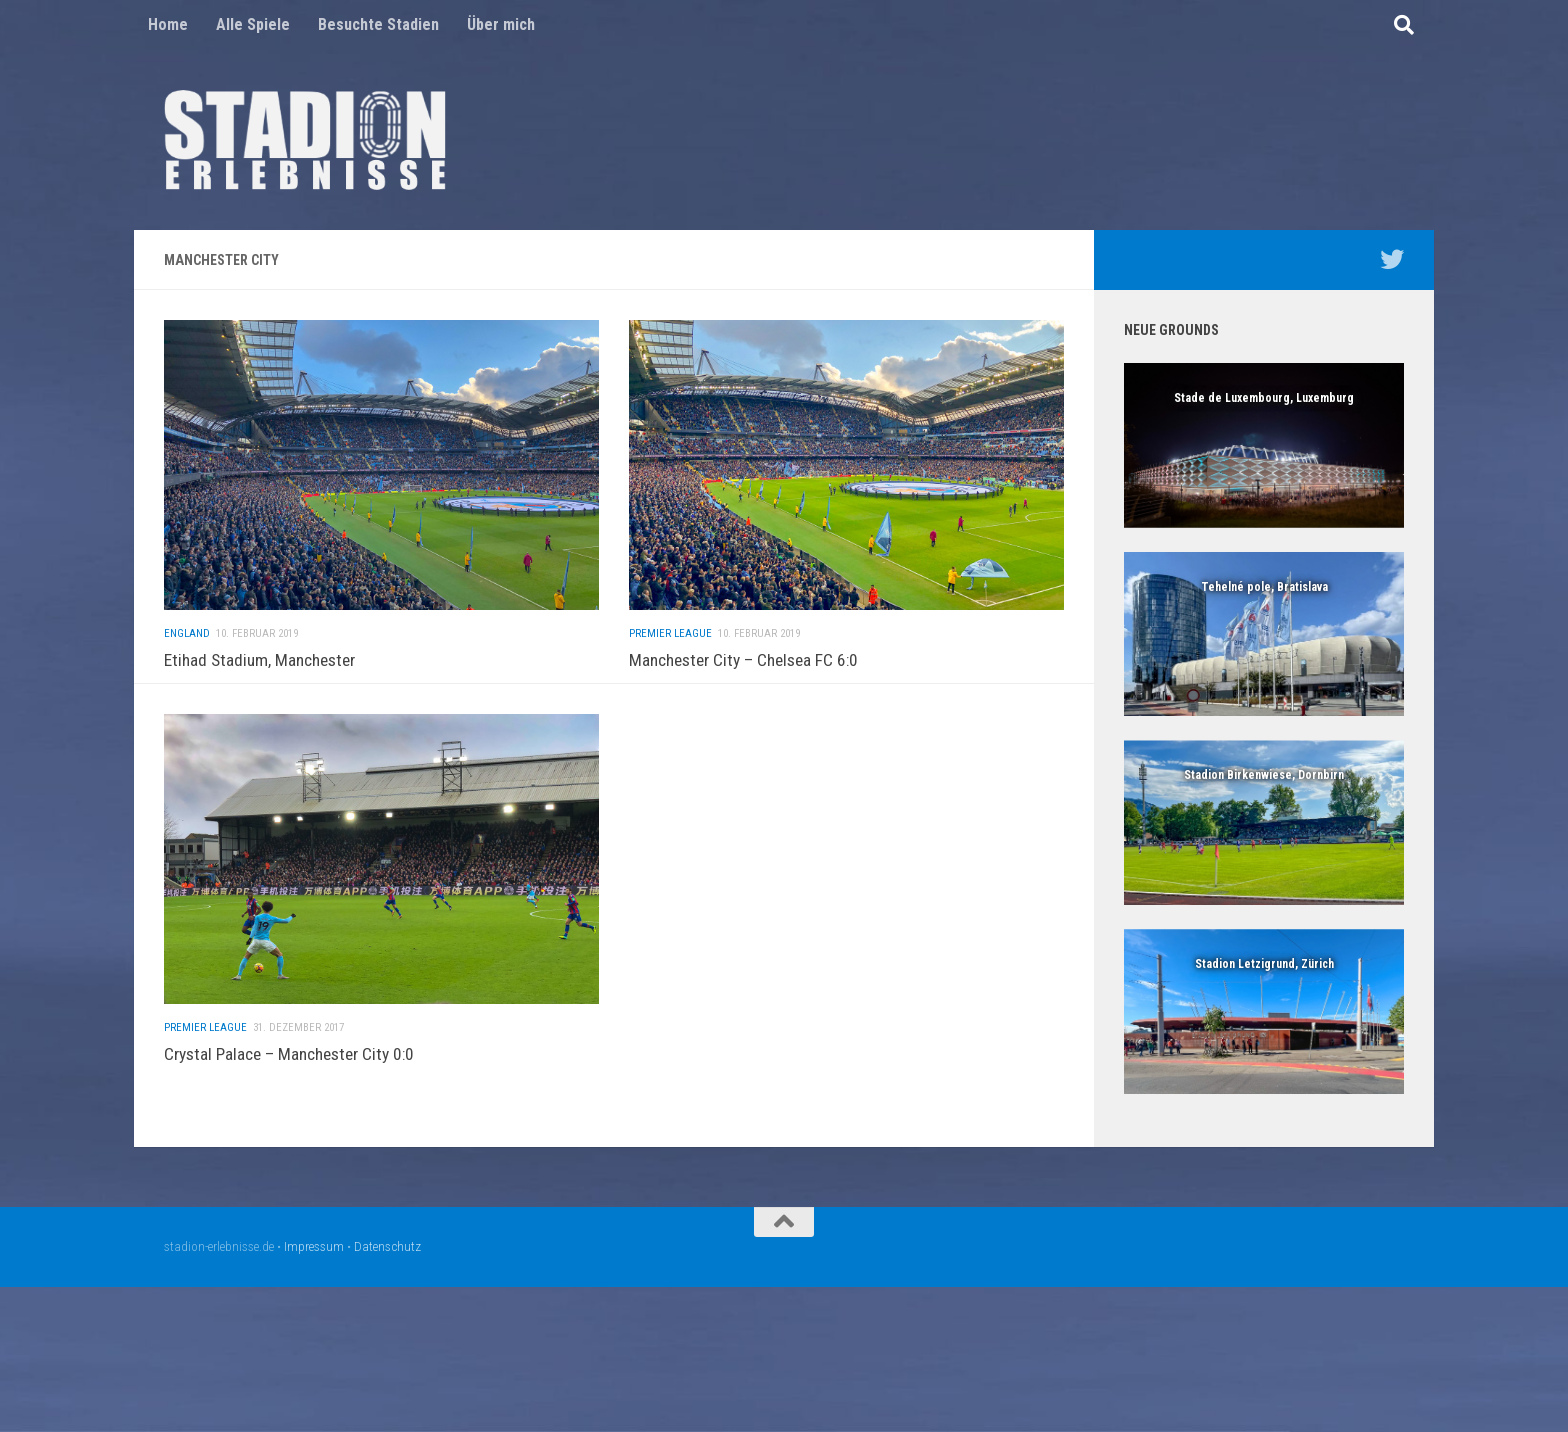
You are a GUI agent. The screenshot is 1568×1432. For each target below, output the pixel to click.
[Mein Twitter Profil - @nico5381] (1392, 259)
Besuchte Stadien (378, 24)
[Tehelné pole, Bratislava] (1264, 634)
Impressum (314, 1246)
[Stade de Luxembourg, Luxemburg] (1264, 445)
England (187, 633)
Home (168, 24)
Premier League (670, 662)
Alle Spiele (253, 24)
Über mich (501, 24)
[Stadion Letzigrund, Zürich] (1264, 1011)
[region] (1264, 445)
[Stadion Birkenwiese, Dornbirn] (1264, 822)
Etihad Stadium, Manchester (259, 660)
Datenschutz (387, 1246)
